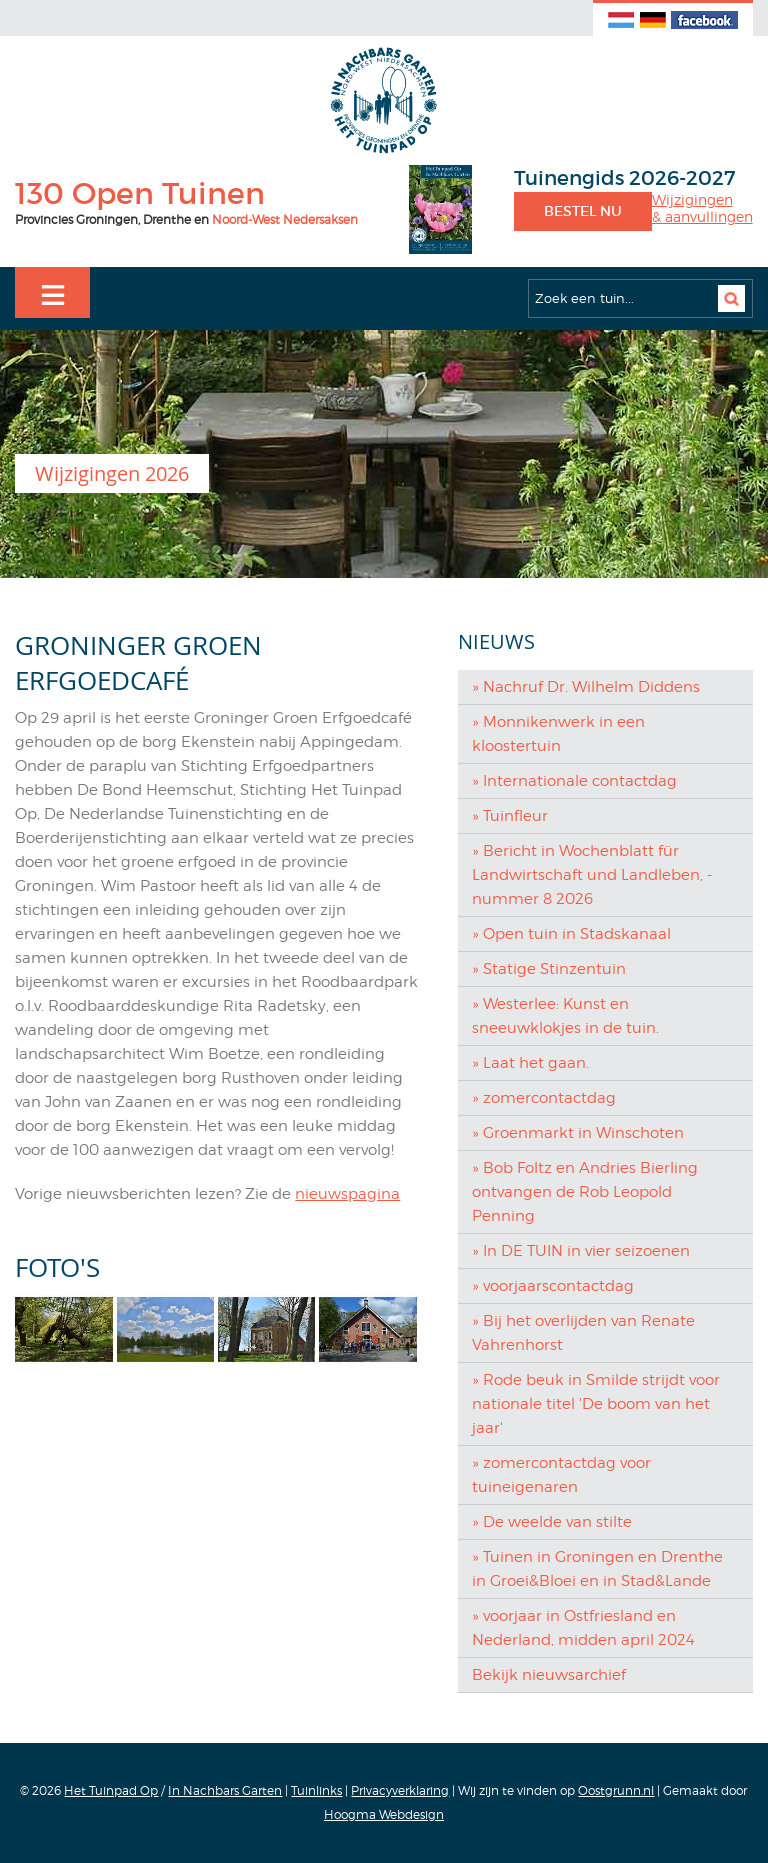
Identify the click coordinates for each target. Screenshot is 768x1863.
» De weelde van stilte (552, 1522)
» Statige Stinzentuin (549, 969)
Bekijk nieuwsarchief (549, 1675)
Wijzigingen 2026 (112, 473)
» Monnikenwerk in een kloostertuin (558, 734)
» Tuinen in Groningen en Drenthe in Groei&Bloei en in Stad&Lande (597, 1569)
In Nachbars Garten (225, 1790)
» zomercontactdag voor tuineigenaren (561, 1475)
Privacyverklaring (400, 1790)
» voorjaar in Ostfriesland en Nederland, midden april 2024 (583, 1628)
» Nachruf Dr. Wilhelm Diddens (586, 687)
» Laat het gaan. (530, 1063)
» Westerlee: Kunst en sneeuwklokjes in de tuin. (565, 1016)
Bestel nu (583, 211)
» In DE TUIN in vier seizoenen (581, 1251)
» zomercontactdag (544, 1098)
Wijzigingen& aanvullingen (702, 208)
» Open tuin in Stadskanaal (571, 934)
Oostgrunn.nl (616, 1790)
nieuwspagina (347, 1194)
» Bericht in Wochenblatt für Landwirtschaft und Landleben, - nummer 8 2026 (592, 875)
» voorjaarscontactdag (553, 1286)
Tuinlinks (316, 1790)
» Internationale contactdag (574, 781)
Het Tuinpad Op (111, 1790)
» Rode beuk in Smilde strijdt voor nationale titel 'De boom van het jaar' (596, 1404)
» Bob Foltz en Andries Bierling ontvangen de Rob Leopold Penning (585, 1192)
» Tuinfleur (510, 816)
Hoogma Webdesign (384, 1814)
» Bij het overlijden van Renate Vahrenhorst (583, 1333)
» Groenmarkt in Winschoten (578, 1133)
